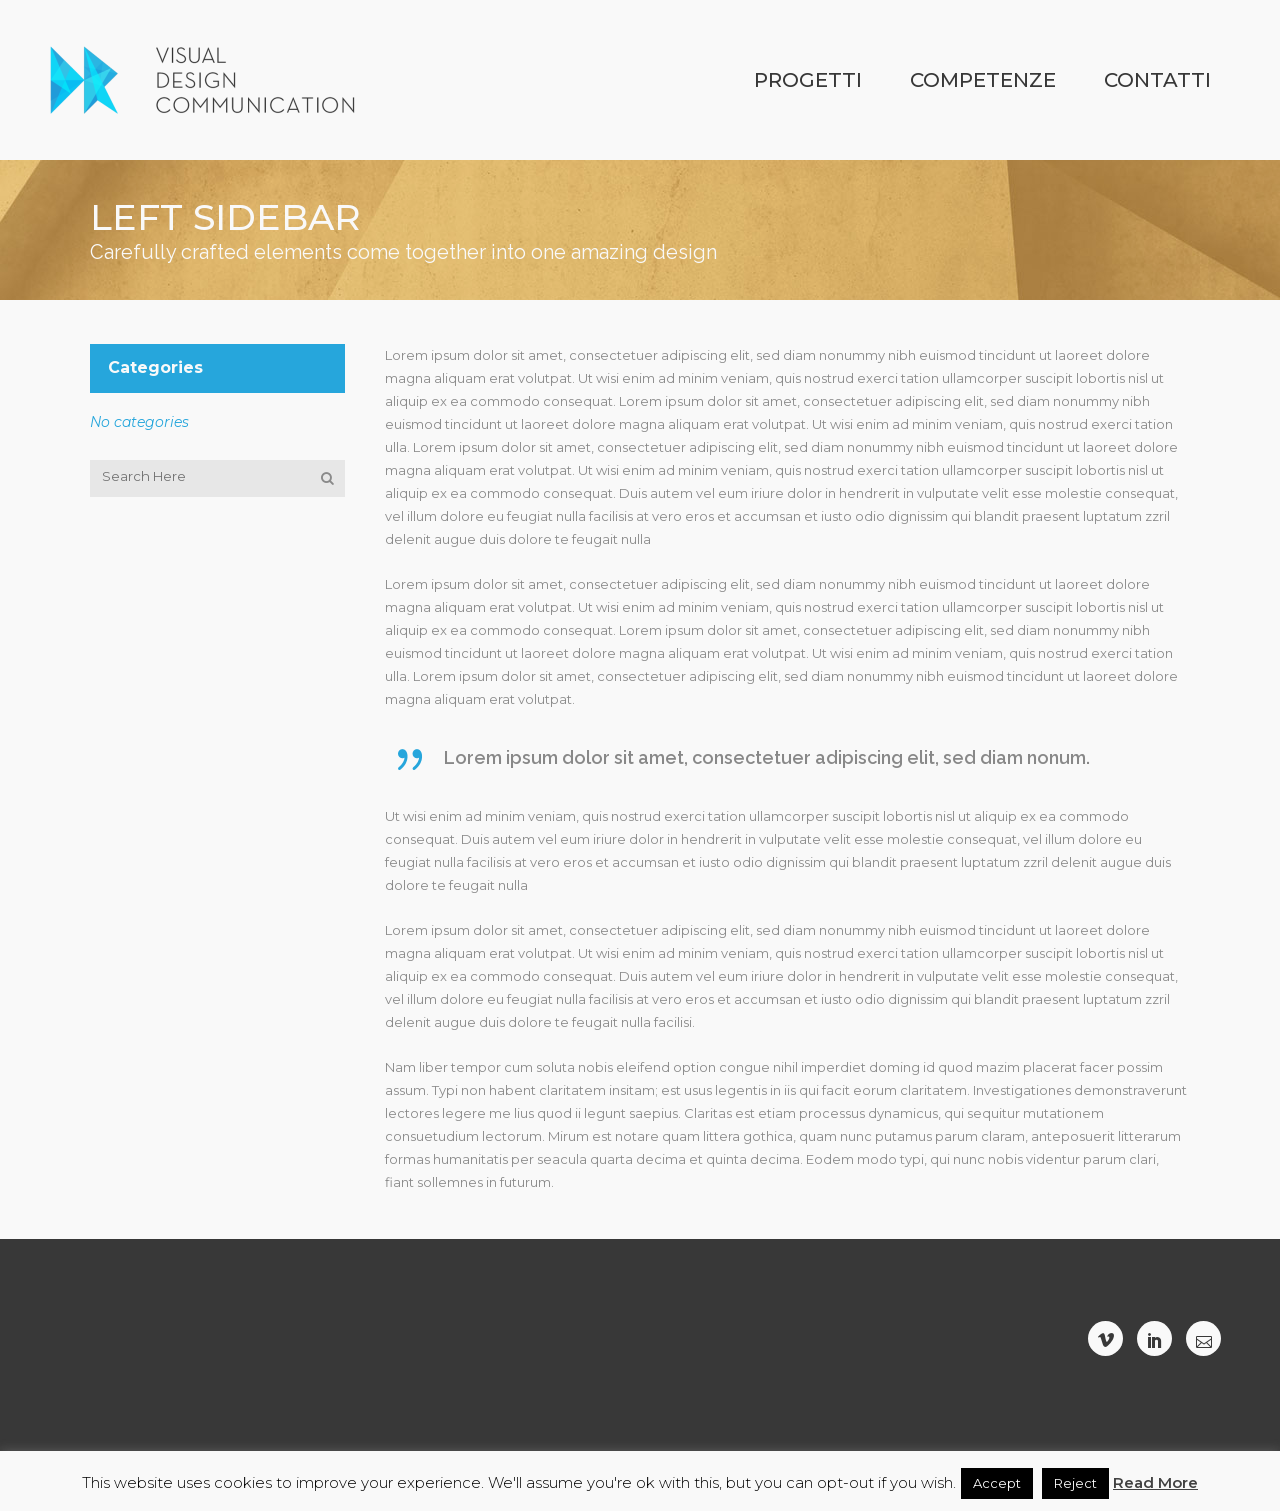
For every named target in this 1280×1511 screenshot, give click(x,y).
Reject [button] (1075, 1483)
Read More (1155, 1482)
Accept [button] (997, 1483)
